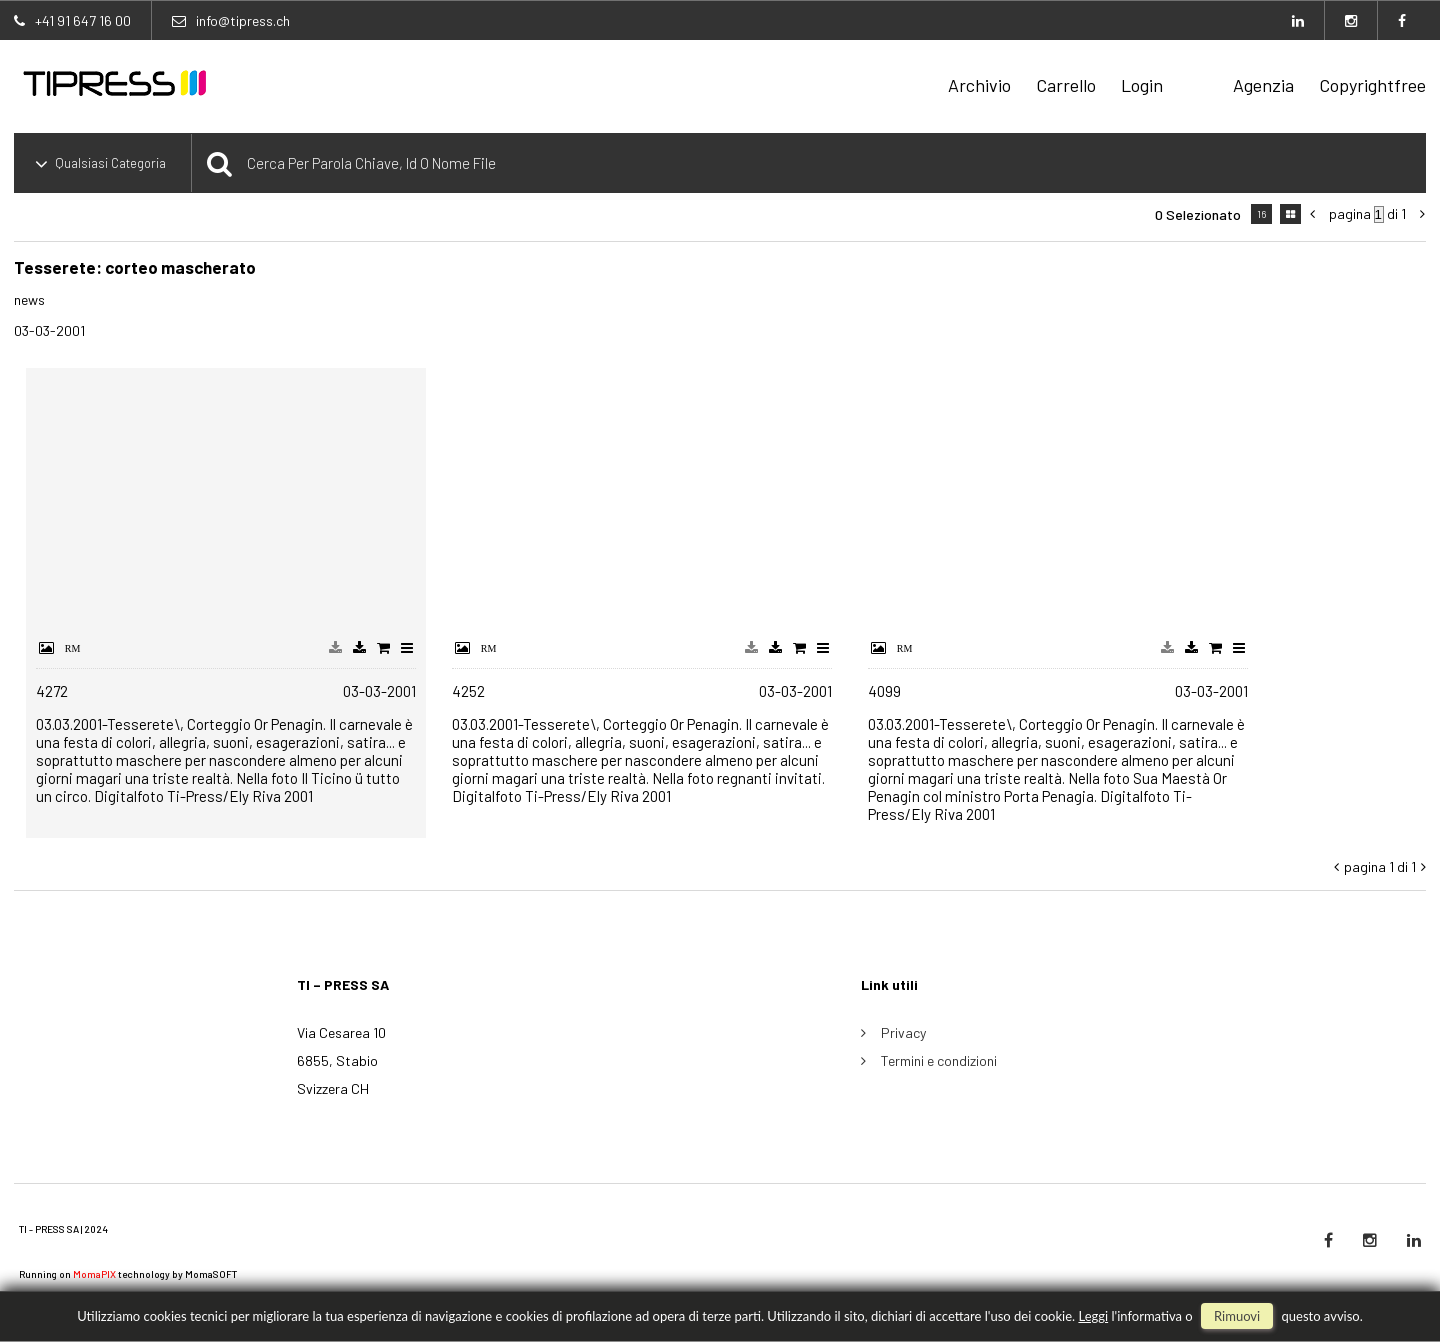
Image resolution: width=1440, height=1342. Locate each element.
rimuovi (1237, 1316)
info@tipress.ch (243, 20)
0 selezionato (1198, 214)
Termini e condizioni (939, 1060)
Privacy (903, 1032)
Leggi (1093, 1316)
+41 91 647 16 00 (83, 20)
